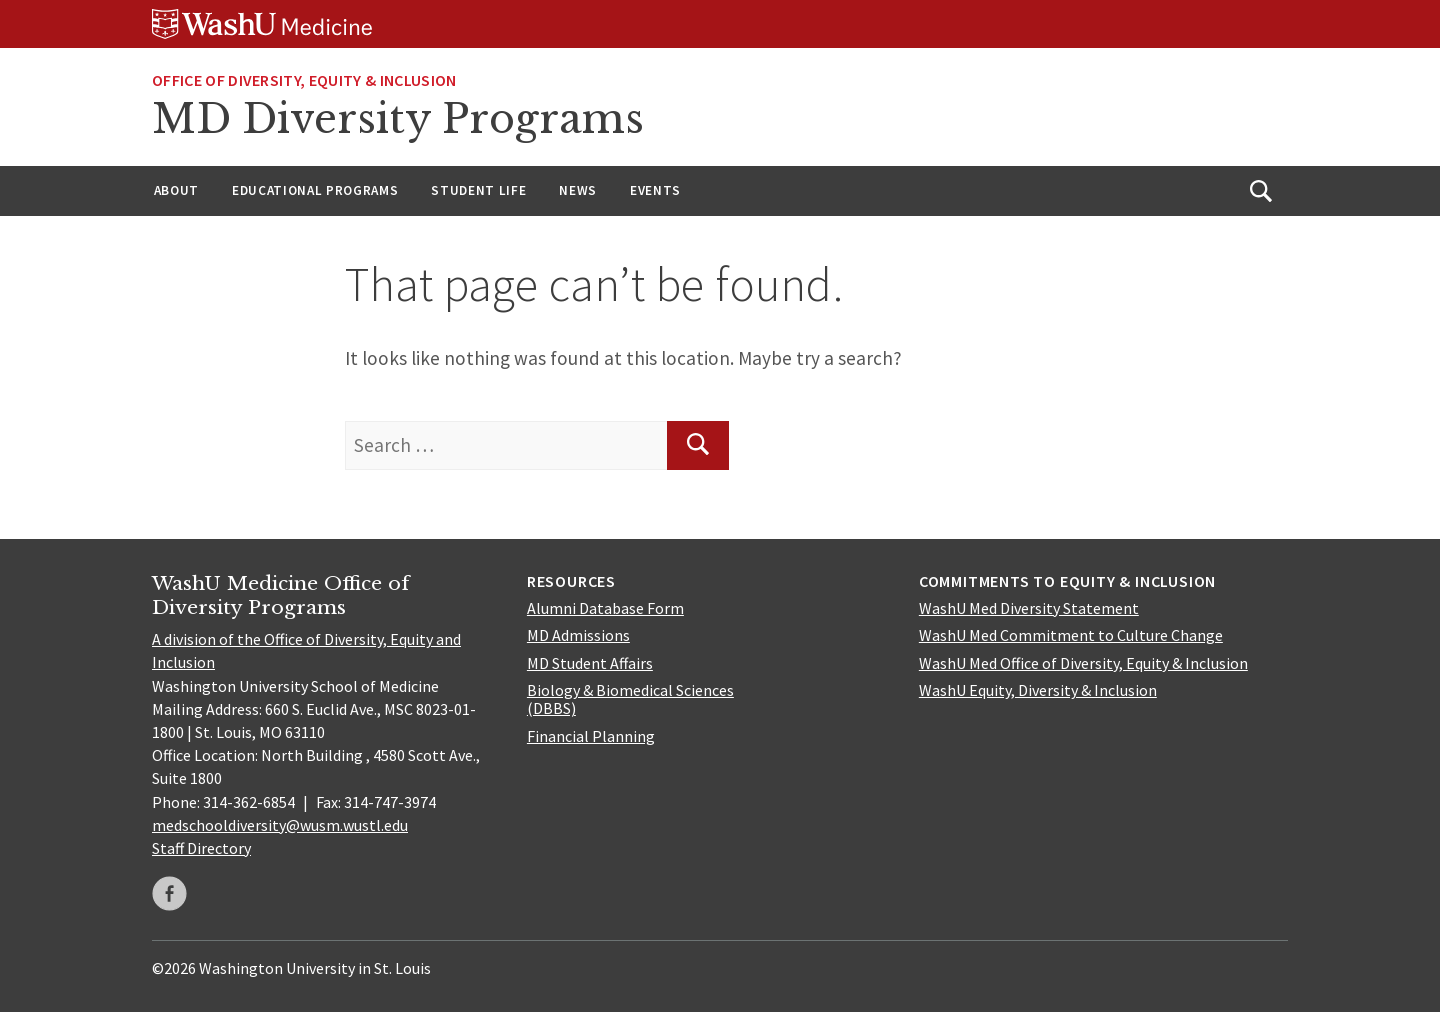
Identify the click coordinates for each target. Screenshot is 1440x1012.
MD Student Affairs (590, 663)
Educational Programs (315, 190)
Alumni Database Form (605, 608)
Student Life (478, 190)
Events (655, 190)
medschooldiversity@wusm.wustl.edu (280, 825)
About (176, 190)
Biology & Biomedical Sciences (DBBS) (630, 699)
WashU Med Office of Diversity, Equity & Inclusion (1083, 663)
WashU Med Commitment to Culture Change (1071, 635)
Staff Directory (201, 848)
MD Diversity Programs (398, 119)
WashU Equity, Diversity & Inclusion (1038, 690)
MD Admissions (578, 635)
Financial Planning (591, 736)
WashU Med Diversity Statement (1029, 608)
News (578, 190)
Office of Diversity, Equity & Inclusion (304, 80)
